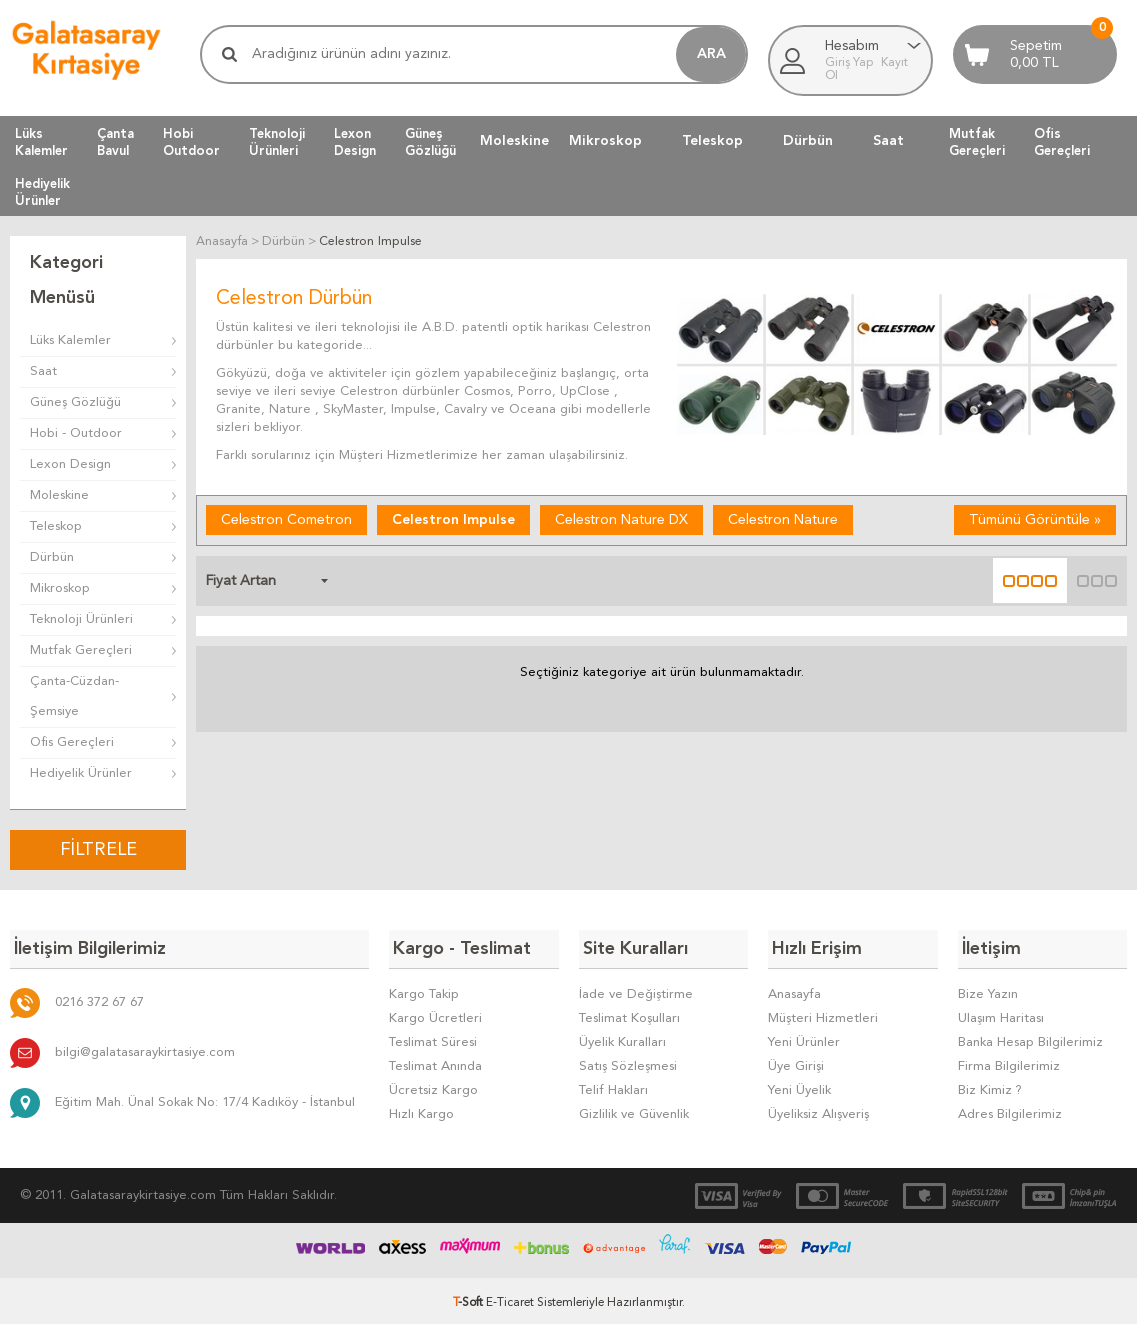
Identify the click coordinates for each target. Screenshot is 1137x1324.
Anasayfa (794, 990)
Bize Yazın (988, 990)
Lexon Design (70, 464)
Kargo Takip (424, 990)
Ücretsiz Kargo (433, 1086)
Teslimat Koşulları (629, 1014)
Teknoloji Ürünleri (81, 619)
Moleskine (514, 141)
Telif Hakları (613, 1086)
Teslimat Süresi (433, 1038)
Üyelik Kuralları (622, 1038)
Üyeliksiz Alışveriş (818, 1110)
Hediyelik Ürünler (81, 773)
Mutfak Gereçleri (81, 650)
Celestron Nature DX (621, 519)
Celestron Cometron (286, 519)
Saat (888, 141)
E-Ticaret (510, 1299)
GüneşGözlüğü (430, 142)
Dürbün (808, 141)
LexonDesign (355, 142)
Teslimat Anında (435, 1062)
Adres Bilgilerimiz (1010, 1110)
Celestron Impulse (453, 519)
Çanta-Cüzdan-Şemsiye (74, 696)
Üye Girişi (796, 1062)
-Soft (469, 1299)
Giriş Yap (850, 63)
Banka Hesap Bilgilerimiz (1030, 1038)
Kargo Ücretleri (435, 1014)
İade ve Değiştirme (636, 990)
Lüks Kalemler (70, 340)
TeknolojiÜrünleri (277, 142)
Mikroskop (605, 141)
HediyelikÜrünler (42, 192)
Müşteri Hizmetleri (823, 1014)
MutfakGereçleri (977, 142)
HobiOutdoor (191, 142)
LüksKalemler (41, 142)
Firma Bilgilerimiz (1009, 1062)
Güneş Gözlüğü (75, 402)
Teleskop (712, 141)
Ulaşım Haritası (1001, 1014)
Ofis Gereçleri (72, 742)
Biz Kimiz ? (990, 1086)
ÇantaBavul (115, 142)
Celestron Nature (783, 519)
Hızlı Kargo (421, 1110)
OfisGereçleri (1062, 142)
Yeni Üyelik (799, 1086)
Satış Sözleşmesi (628, 1062)
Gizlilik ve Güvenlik (634, 1110)
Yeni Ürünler (804, 1038)
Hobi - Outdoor (76, 433)
